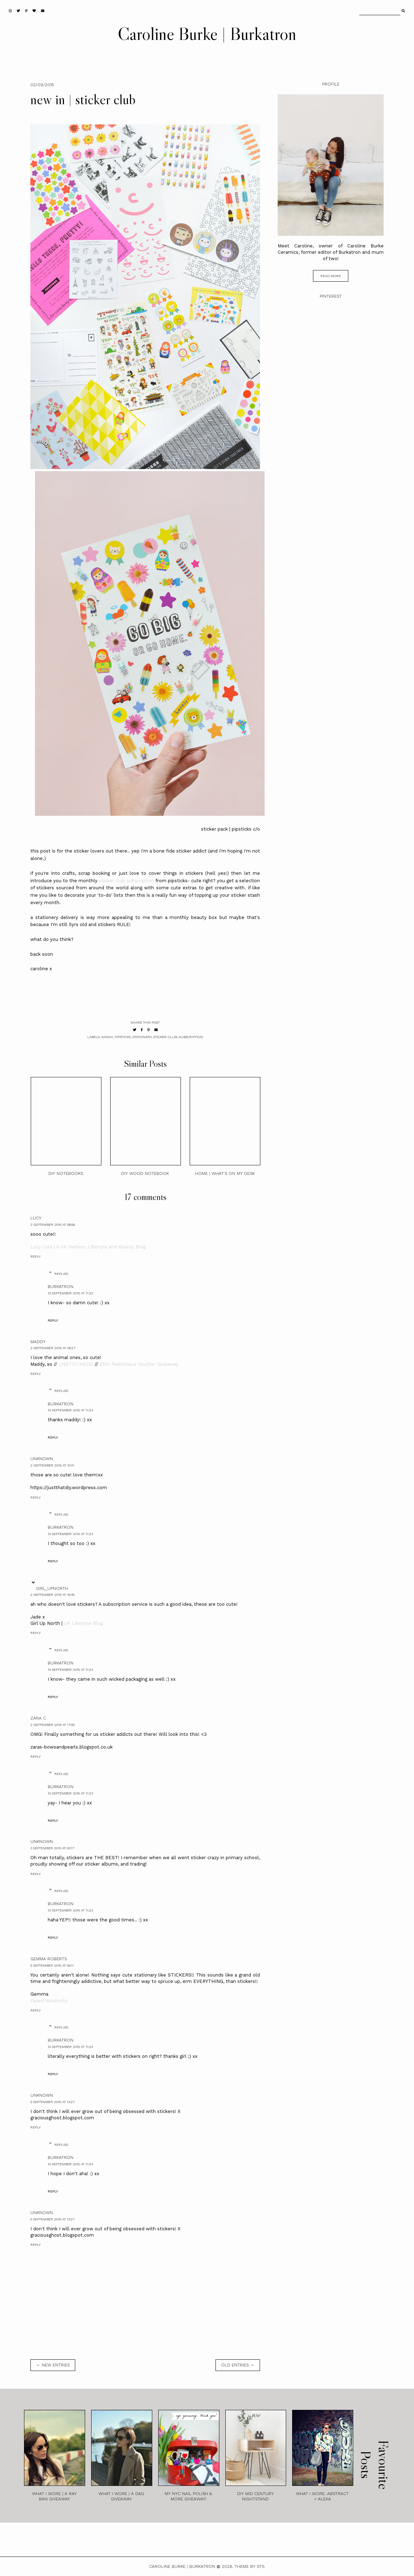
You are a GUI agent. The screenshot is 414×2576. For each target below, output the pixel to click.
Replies (61, 1274)
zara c (38, 1718)
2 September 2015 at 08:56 (52, 1224)
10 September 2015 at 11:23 (70, 1410)
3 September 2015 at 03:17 (52, 1848)
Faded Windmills (48, 2000)
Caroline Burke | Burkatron (207, 34)
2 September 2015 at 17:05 (52, 1725)
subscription (191, 1037)
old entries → (237, 2365)
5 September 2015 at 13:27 (52, 2102)
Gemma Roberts (48, 1958)
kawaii (107, 1037)
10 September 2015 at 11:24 (70, 2047)
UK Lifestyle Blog (83, 1623)
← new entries (53, 2365)
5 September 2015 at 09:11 (52, 1965)
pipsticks (123, 1037)
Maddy (38, 1341)
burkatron (60, 1286)
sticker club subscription (126, 880)
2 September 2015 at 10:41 (52, 1465)
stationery (142, 1037)
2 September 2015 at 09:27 (52, 1348)
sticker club (165, 1037)
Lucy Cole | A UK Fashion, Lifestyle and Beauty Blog (88, 1246)
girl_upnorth (52, 1588)
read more (330, 276)
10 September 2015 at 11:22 (70, 1293)
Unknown (41, 1458)
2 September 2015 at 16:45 (52, 1595)
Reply (35, 1256)
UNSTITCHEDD (76, 1364)
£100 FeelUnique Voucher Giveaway (139, 1364)
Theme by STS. (250, 2566)
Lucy (35, 1218)
